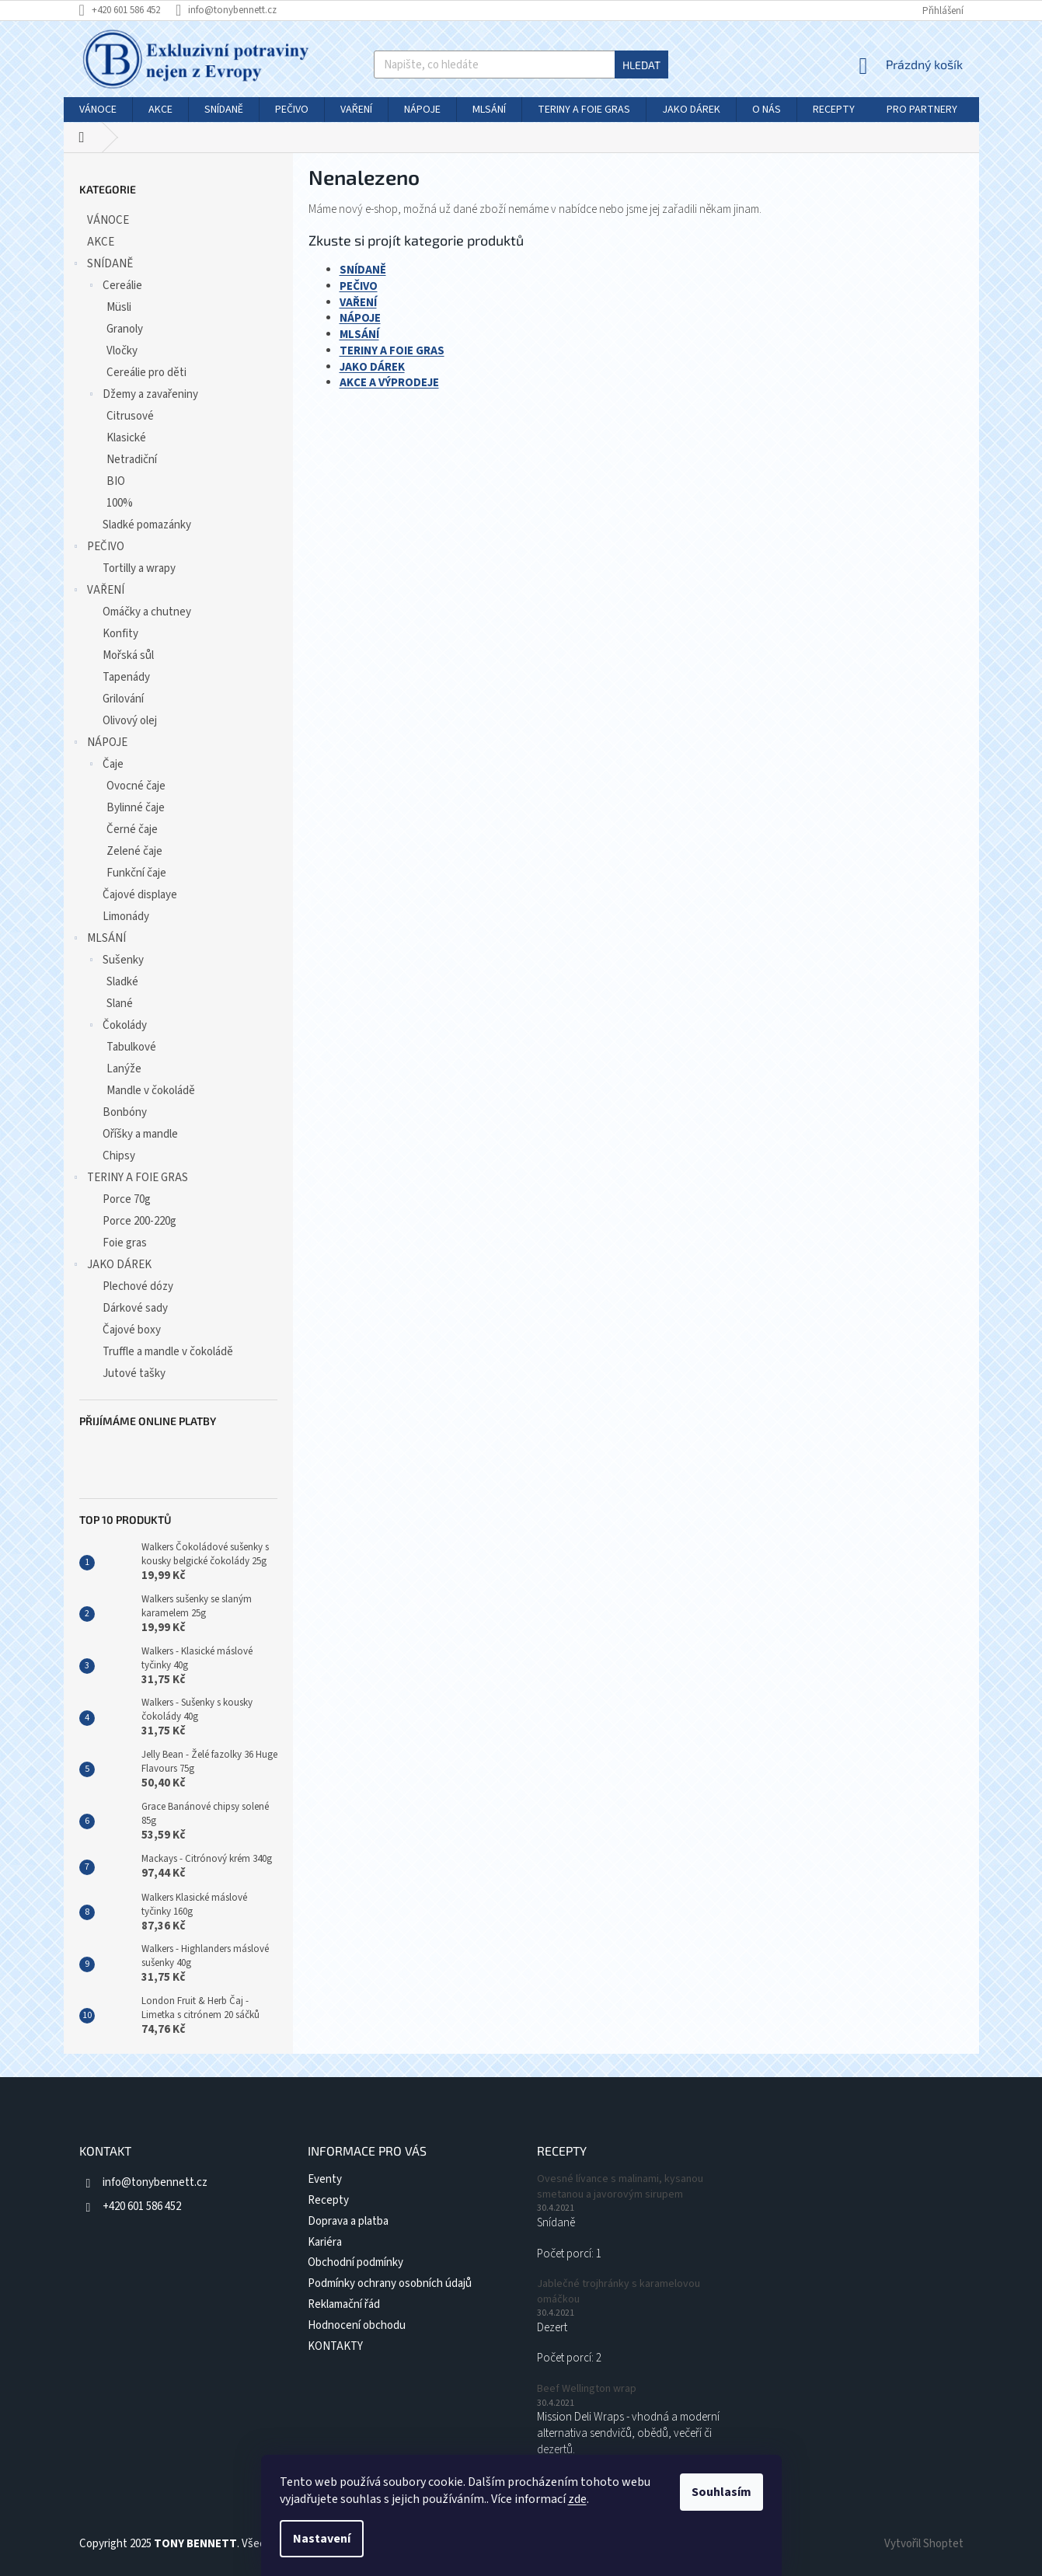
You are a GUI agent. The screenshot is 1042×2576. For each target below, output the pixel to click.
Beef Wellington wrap (586, 2389)
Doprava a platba (348, 2221)
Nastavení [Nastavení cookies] (321, 2538)
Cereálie (114, 287)
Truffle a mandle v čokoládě (168, 1352)
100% (119, 503)
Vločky (122, 351)
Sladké (122, 982)
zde (577, 2499)
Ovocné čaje (136, 786)
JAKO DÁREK (111, 1266)
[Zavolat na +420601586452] (127, 10)
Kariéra (325, 2242)
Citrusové (130, 416)
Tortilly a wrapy (139, 568)
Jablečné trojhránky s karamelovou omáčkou (618, 2291)
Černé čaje (132, 829)
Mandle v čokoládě (150, 1090)
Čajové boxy (132, 1330)
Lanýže (123, 1069)
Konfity (120, 634)
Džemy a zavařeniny (142, 396)
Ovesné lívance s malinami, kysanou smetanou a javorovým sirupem (620, 2186)
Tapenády (126, 677)
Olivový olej (130, 721)
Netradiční (131, 459)
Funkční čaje (136, 873)
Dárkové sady (135, 1308)
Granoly (124, 329)
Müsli (118, 307)
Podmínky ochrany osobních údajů (390, 2283)
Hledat (641, 64)
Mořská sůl (128, 655)
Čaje (105, 766)
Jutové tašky (134, 1373)
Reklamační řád (344, 2304)
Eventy (325, 2179)
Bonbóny (125, 1112)
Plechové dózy (138, 1286)
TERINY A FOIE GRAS (129, 1179)
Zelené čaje (134, 851)
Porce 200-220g (139, 1221)
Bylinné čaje (135, 808)
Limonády (126, 916)
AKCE (102, 242)
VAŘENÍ (97, 591)
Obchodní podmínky (355, 2262)
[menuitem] (98, 109)
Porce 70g (127, 1199)
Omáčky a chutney (147, 612)
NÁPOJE (99, 744)
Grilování (123, 699)
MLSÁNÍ (98, 940)
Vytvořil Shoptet (924, 2544)
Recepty (328, 2200)
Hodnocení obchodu (357, 2325)
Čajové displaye (140, 895)
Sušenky (115, 961)
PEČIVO (97, 548)
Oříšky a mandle (140, 1134)
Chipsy (119, 1156)
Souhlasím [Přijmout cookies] (721, 2492)
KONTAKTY (335, 2346)
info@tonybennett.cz (155, 2182)
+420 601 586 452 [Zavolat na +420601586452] (142, 2206)
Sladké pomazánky (147, 525)
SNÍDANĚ (102, 265)
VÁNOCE (109, 220)
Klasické (126, 438)
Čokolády (117, 1027)
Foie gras (125, 1243)
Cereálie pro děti (146, 372)
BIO (115, 481)
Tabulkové (131, 1047)
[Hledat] (521, 64)
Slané (119, 1003)
